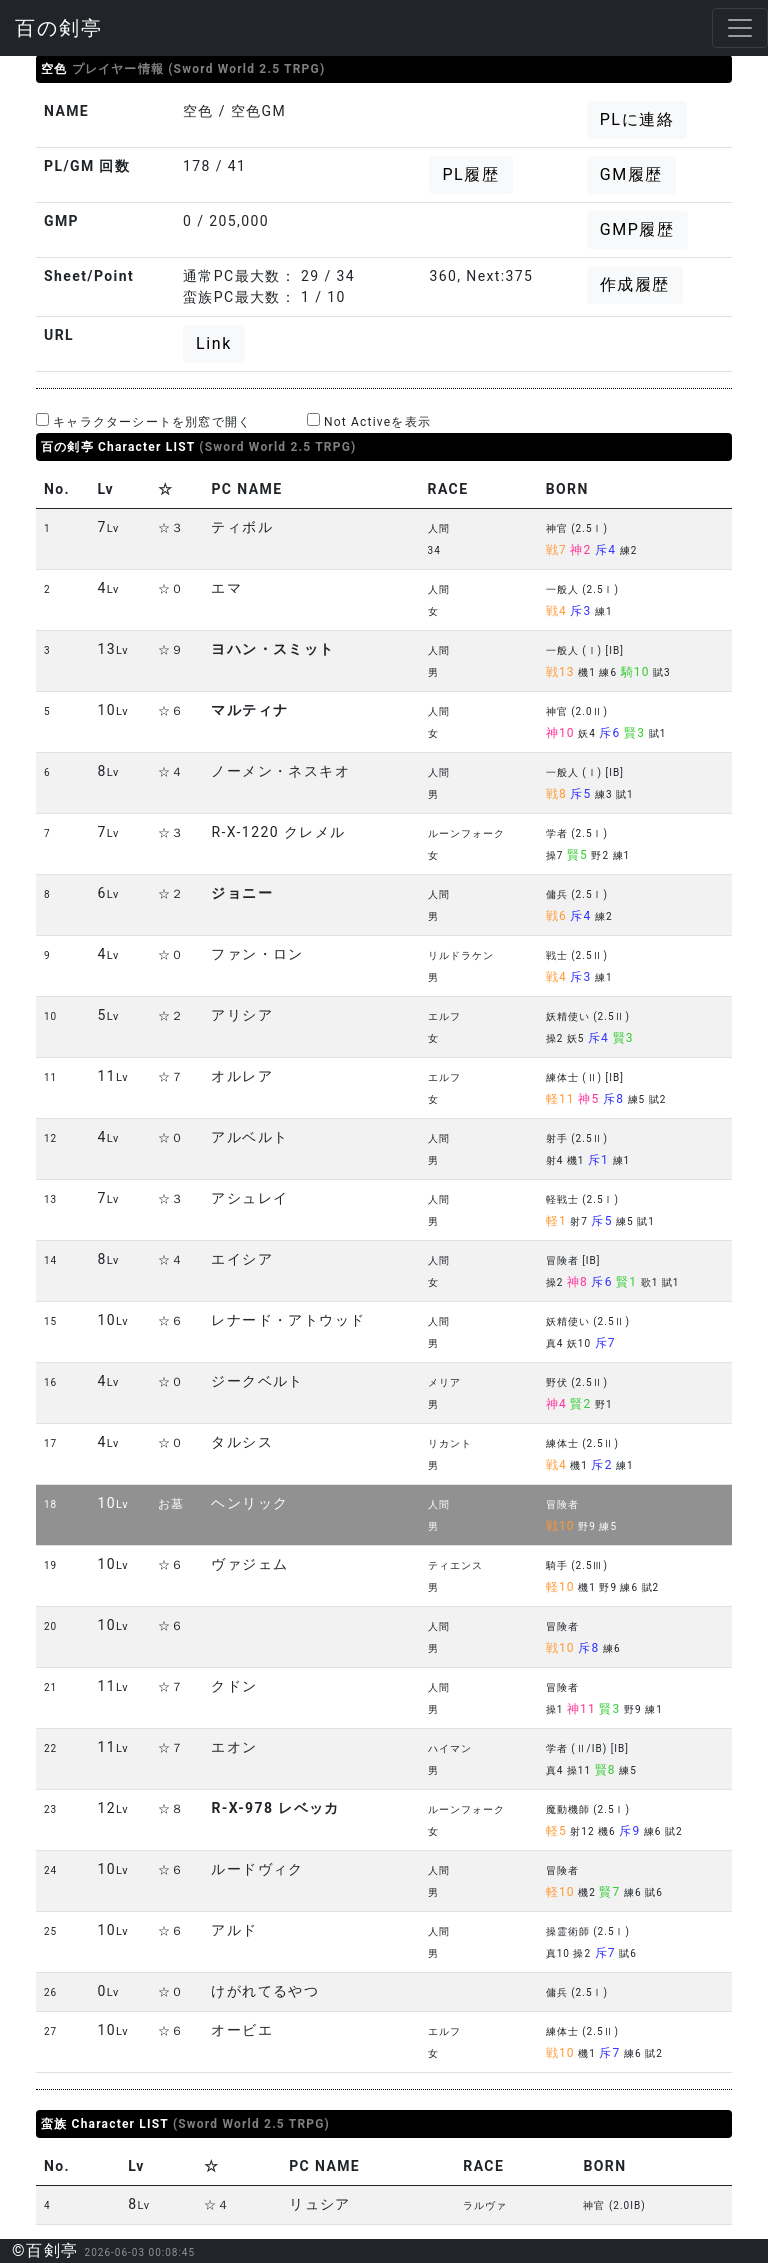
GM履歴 (631, 174)
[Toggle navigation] (740, 28)
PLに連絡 (637, 119)
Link (214, 343)
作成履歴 (635, 284)
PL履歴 (470, 174)
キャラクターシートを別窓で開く (143, 421)
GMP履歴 (637, 229)
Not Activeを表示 (369, 421)
